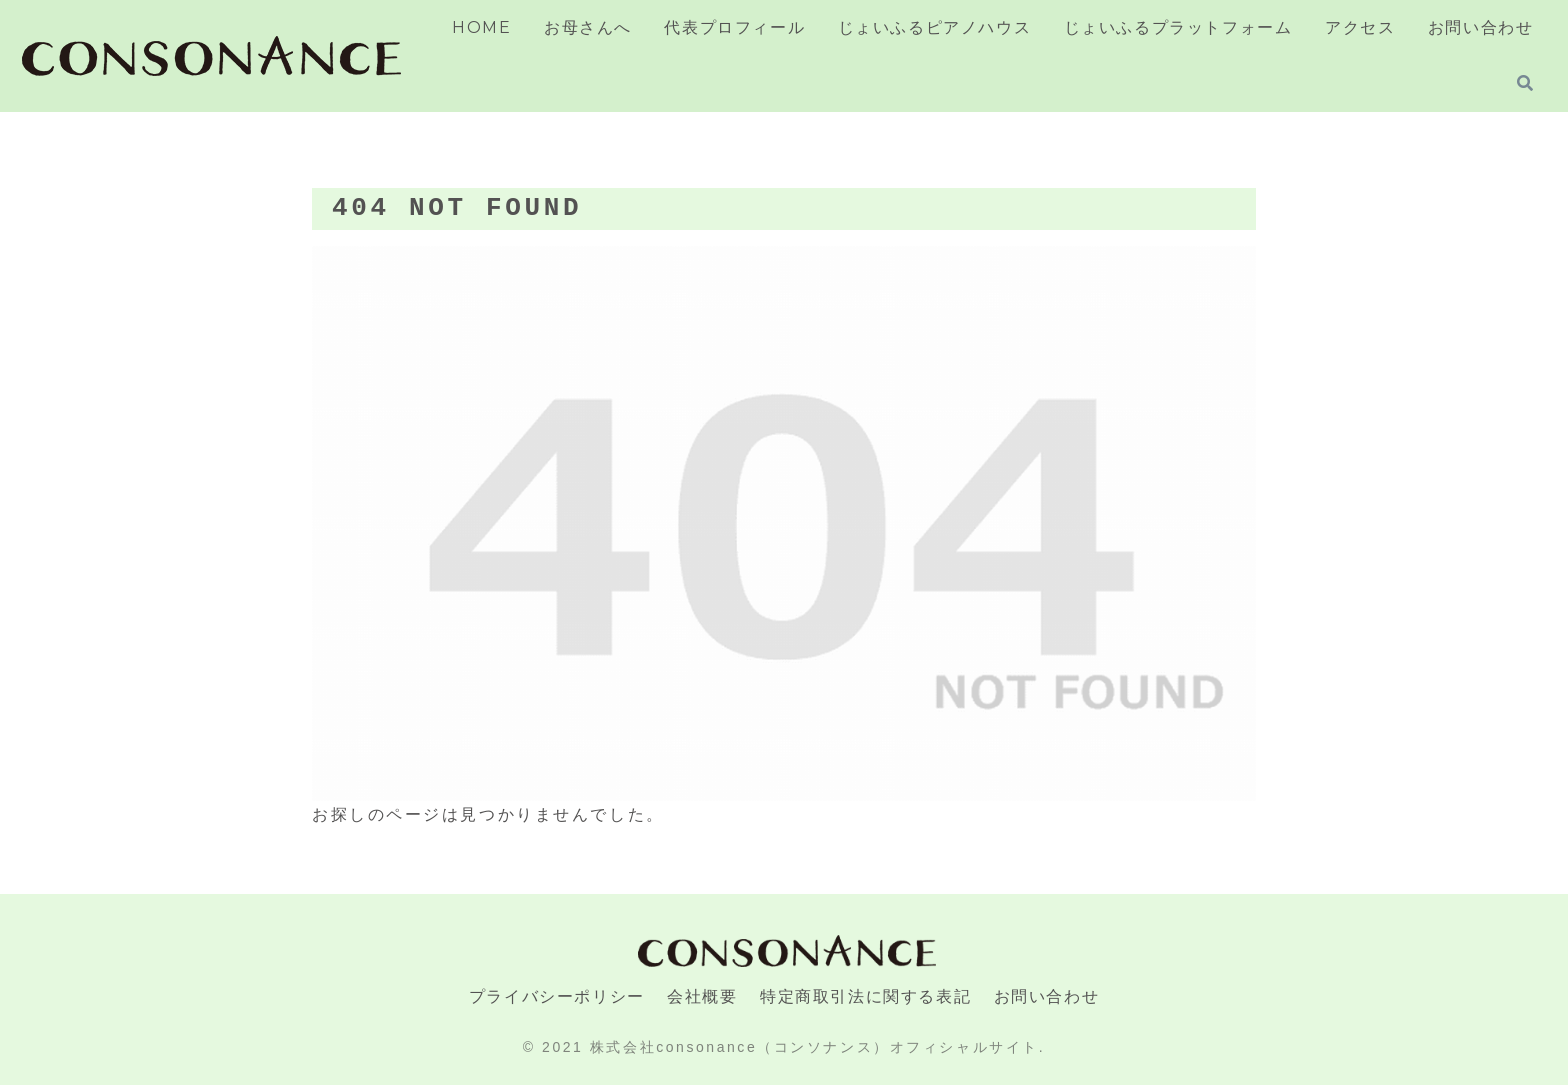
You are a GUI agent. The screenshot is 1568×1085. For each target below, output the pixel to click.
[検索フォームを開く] (1525, 83)
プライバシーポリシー (557, 996)
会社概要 (702, 996)
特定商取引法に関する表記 (865, 996)
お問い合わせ (1047, 996)
